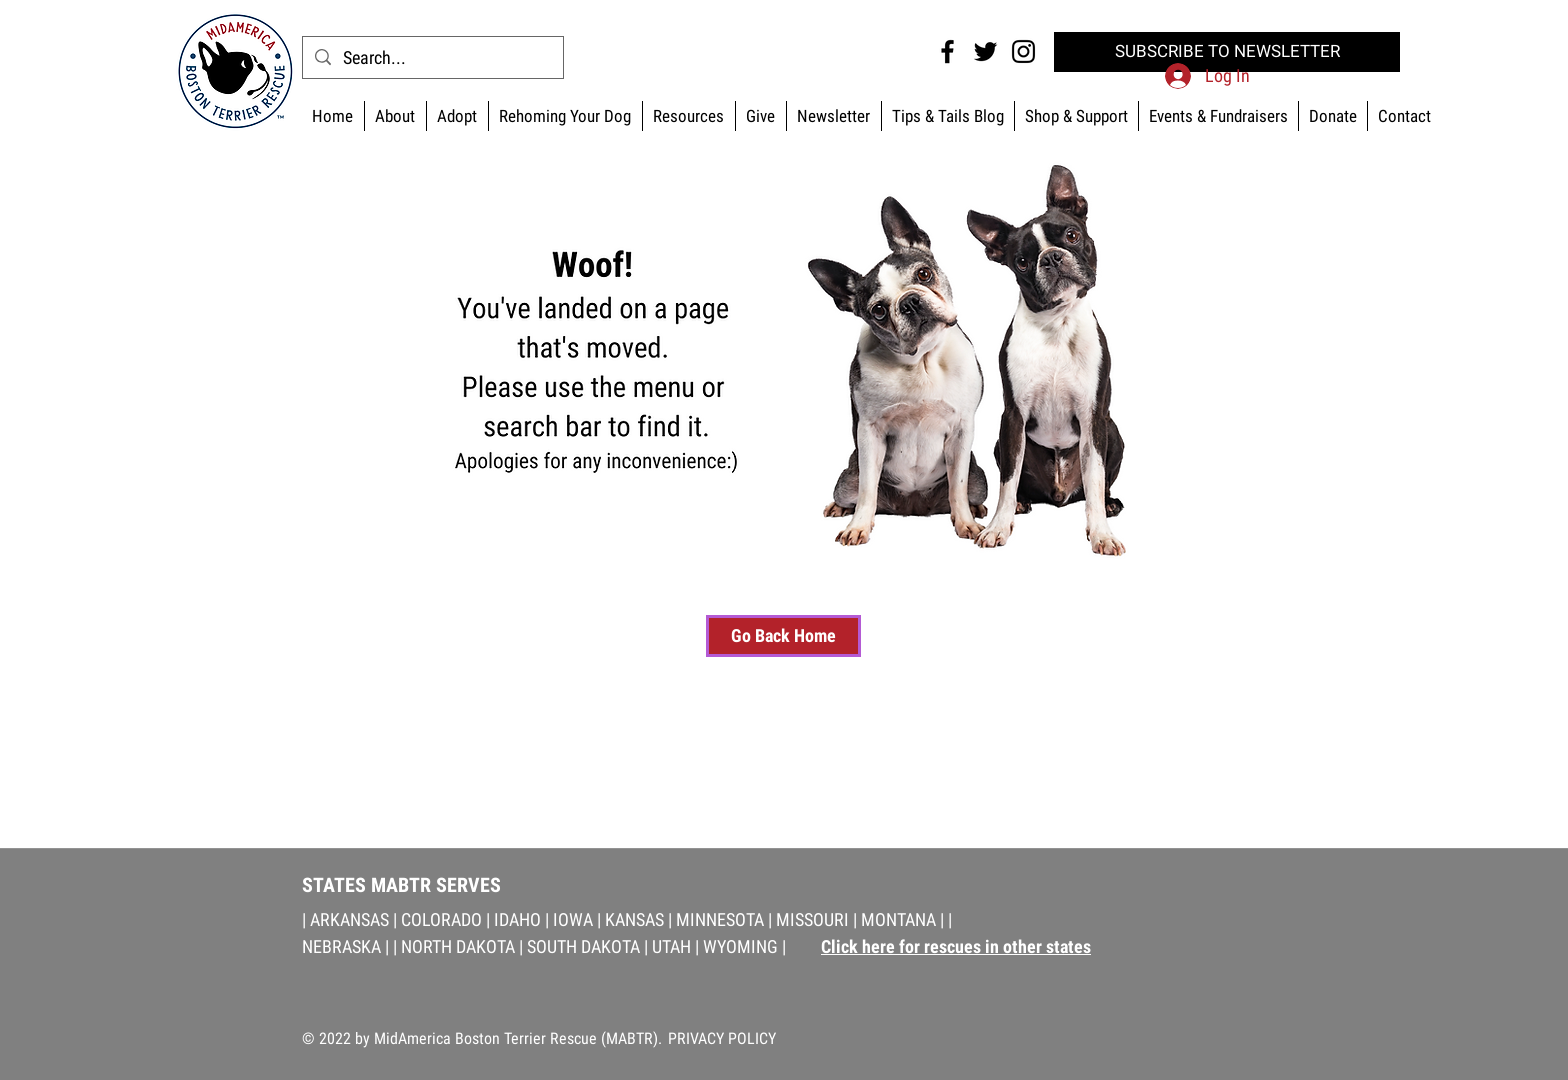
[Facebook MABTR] (947, 51)
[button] (1076, 116)
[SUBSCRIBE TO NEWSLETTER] (1227, 52)
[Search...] (432, 57)
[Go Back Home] (783, 636)
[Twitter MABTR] (985, 51)
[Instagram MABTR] (1023, 51)
